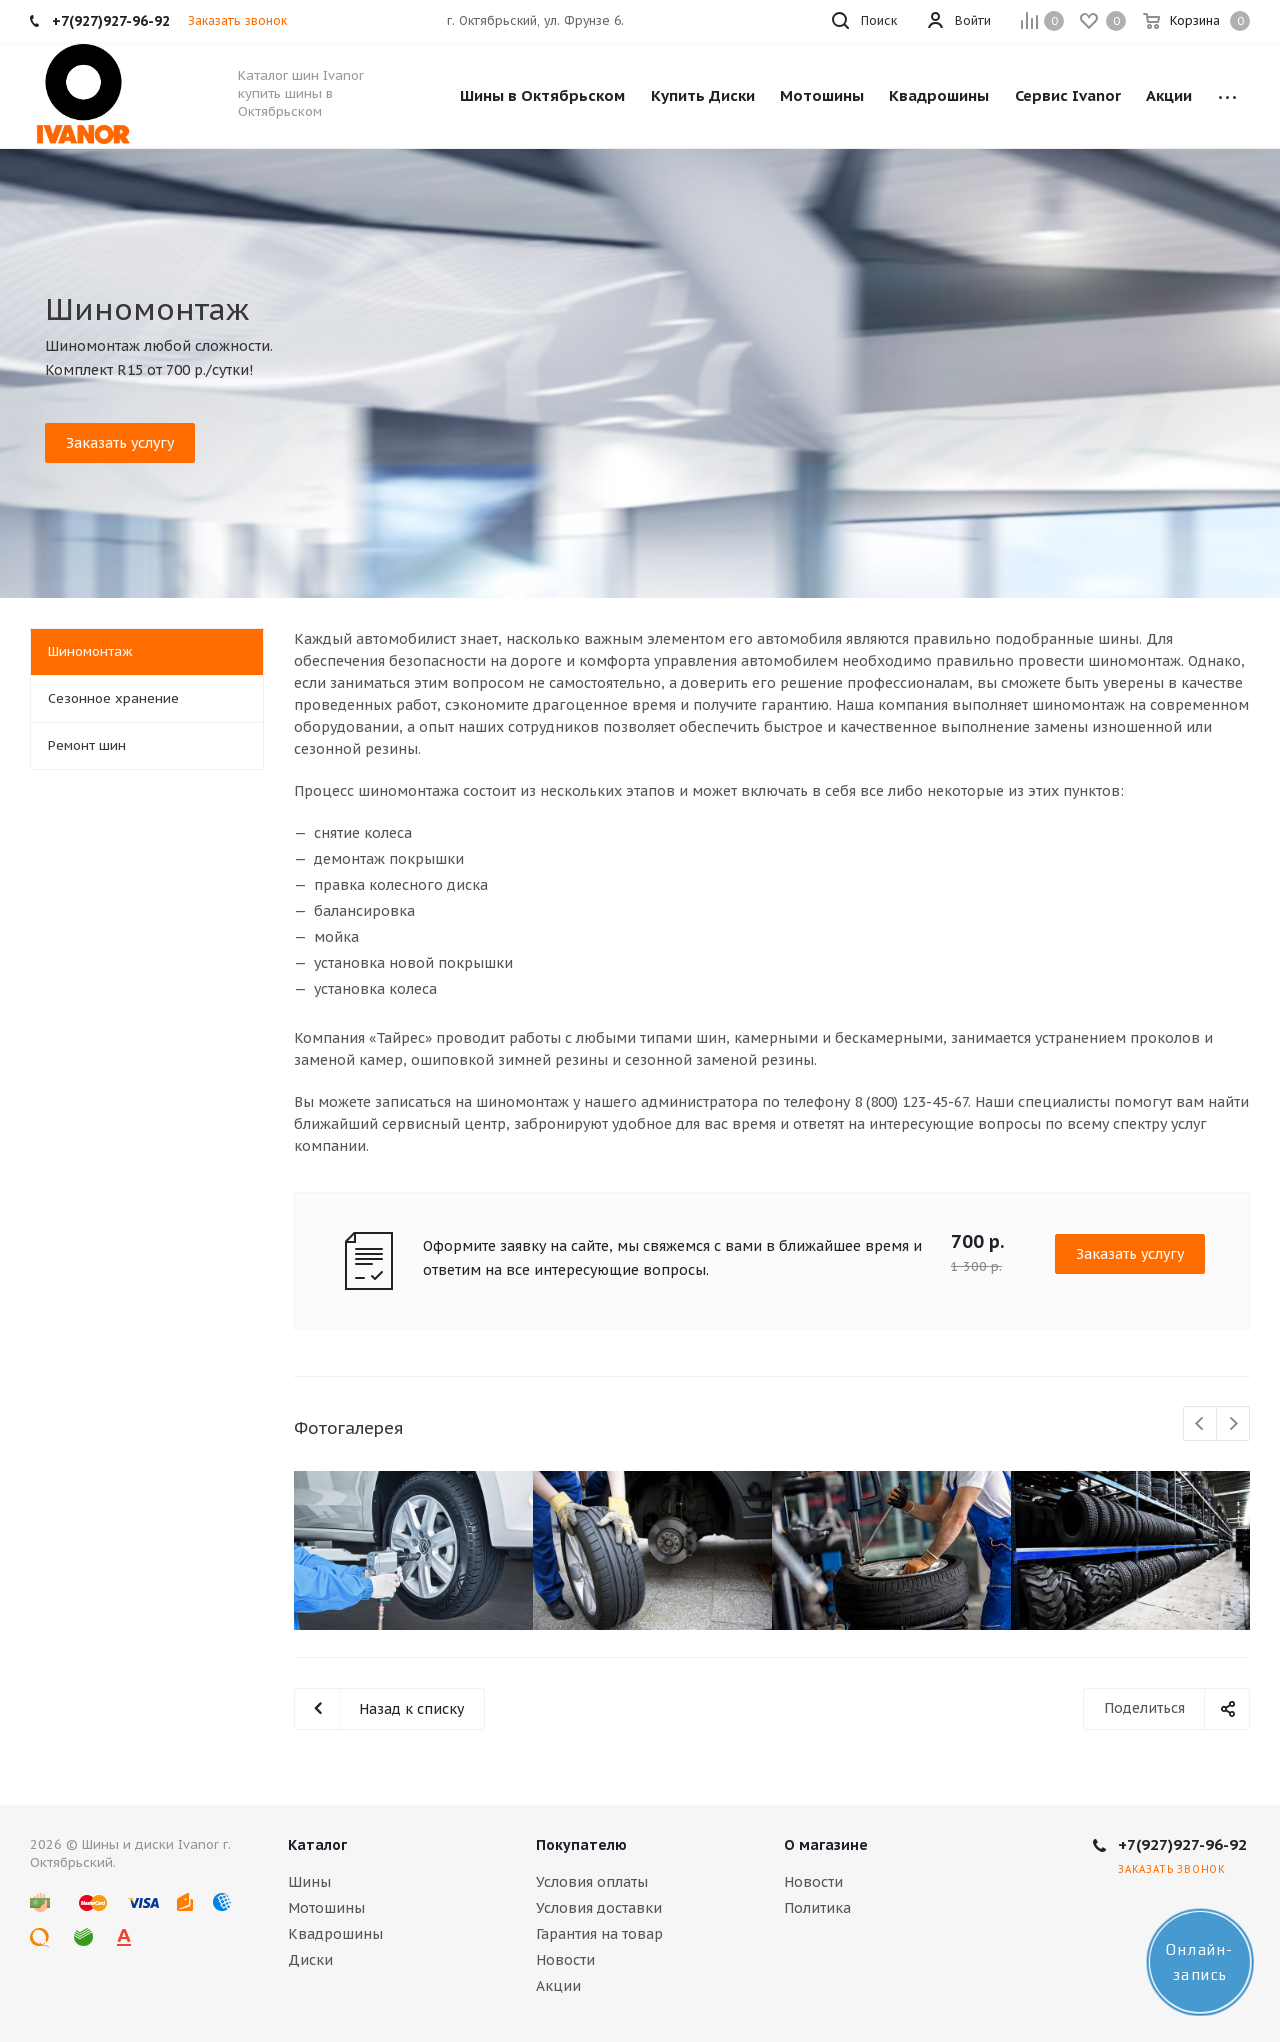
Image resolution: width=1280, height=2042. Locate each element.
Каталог (317, 1845)
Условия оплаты (592, 1882)
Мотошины (326, 1908)
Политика (817, 1908)
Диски (310, 1960)
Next (1233, 1424)
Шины (309, 1882)
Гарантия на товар (599, 1934)
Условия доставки (599, 1908)
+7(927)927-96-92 (1182, 1844)
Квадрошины (335, 1934)
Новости (565, 1960)
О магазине (826, 1845)
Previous (1200, 1424)
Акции (558, 1986)
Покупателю (581, 1845)
